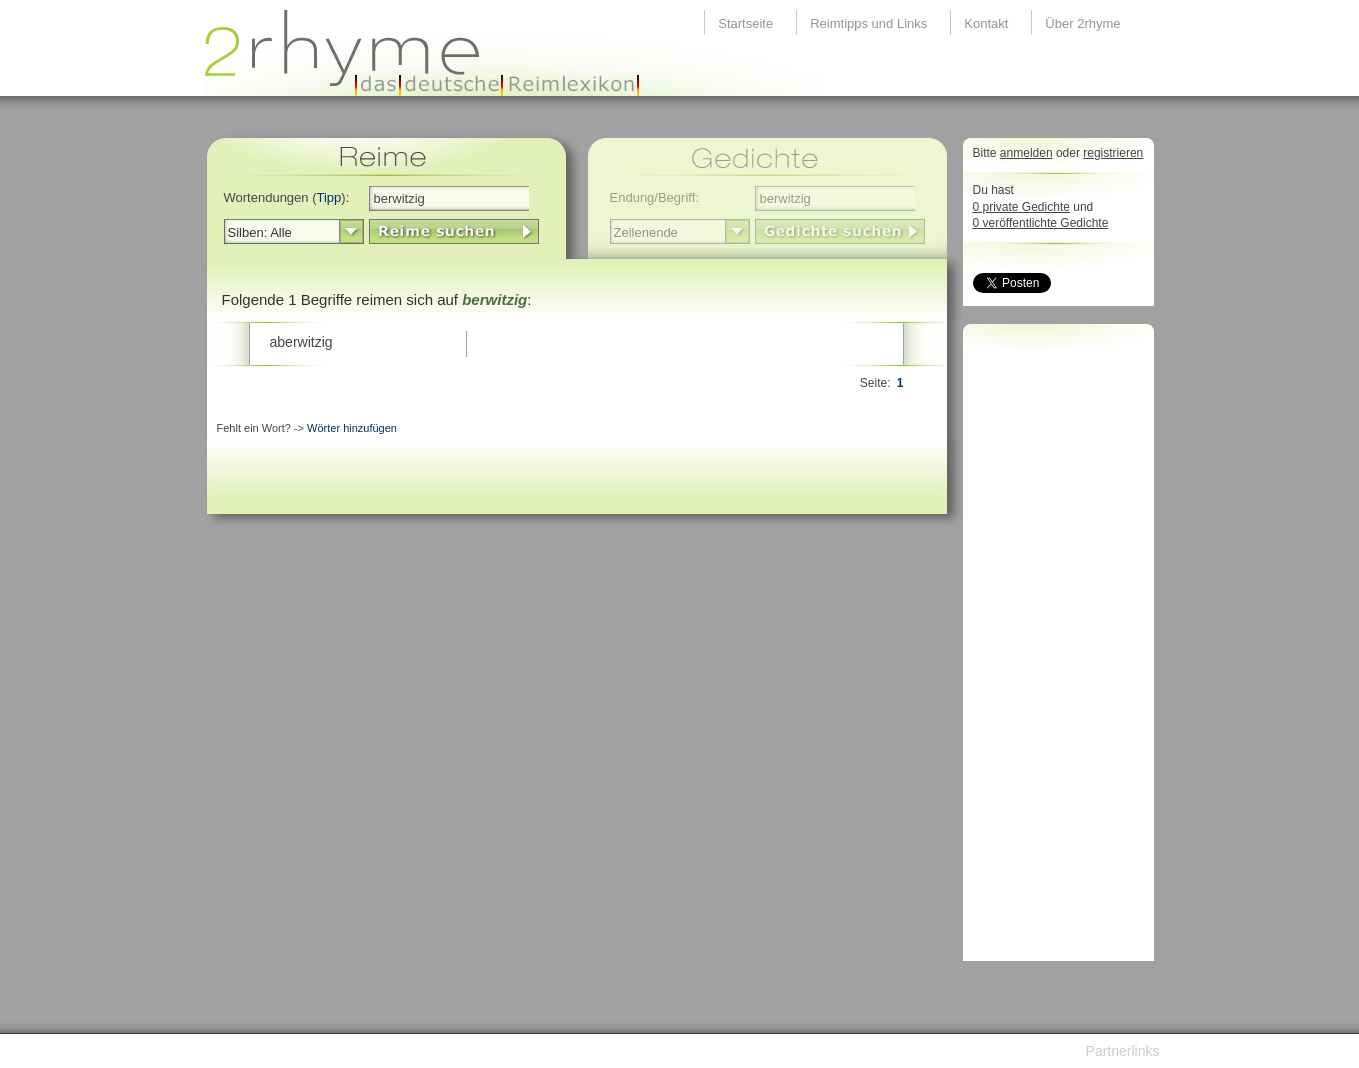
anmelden (1026, 153)
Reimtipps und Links (868, 23)
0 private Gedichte (1021, 207)
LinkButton (454, 231)
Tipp (329, 197)
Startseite (745, 23)
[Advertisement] (1053, 648)
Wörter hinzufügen (352, 428)
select (351, 232)
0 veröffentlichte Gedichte (1041, 223)
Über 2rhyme (1082, 23)
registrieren (1113, 153)
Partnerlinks (1123, 1051)
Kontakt (986, 23)
